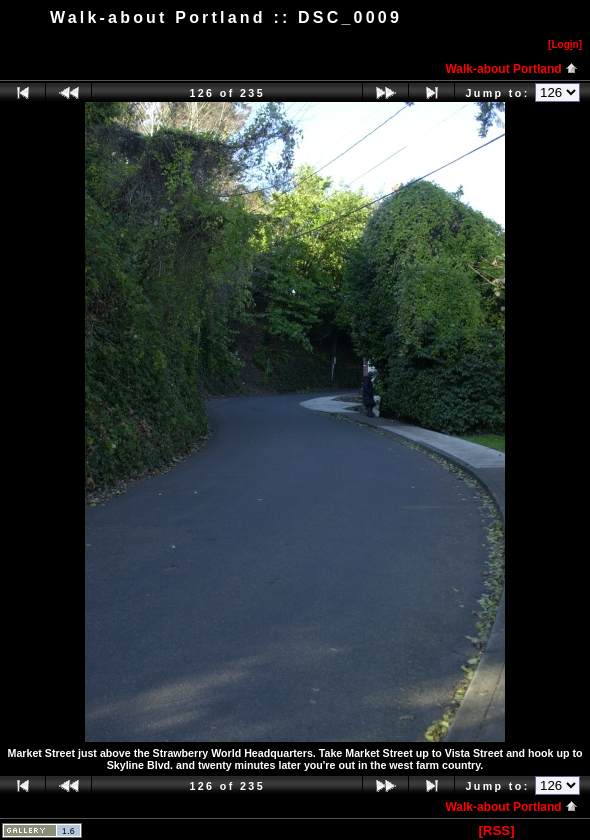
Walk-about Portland (511, 69)
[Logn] (565, 44)
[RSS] (496, 830)
